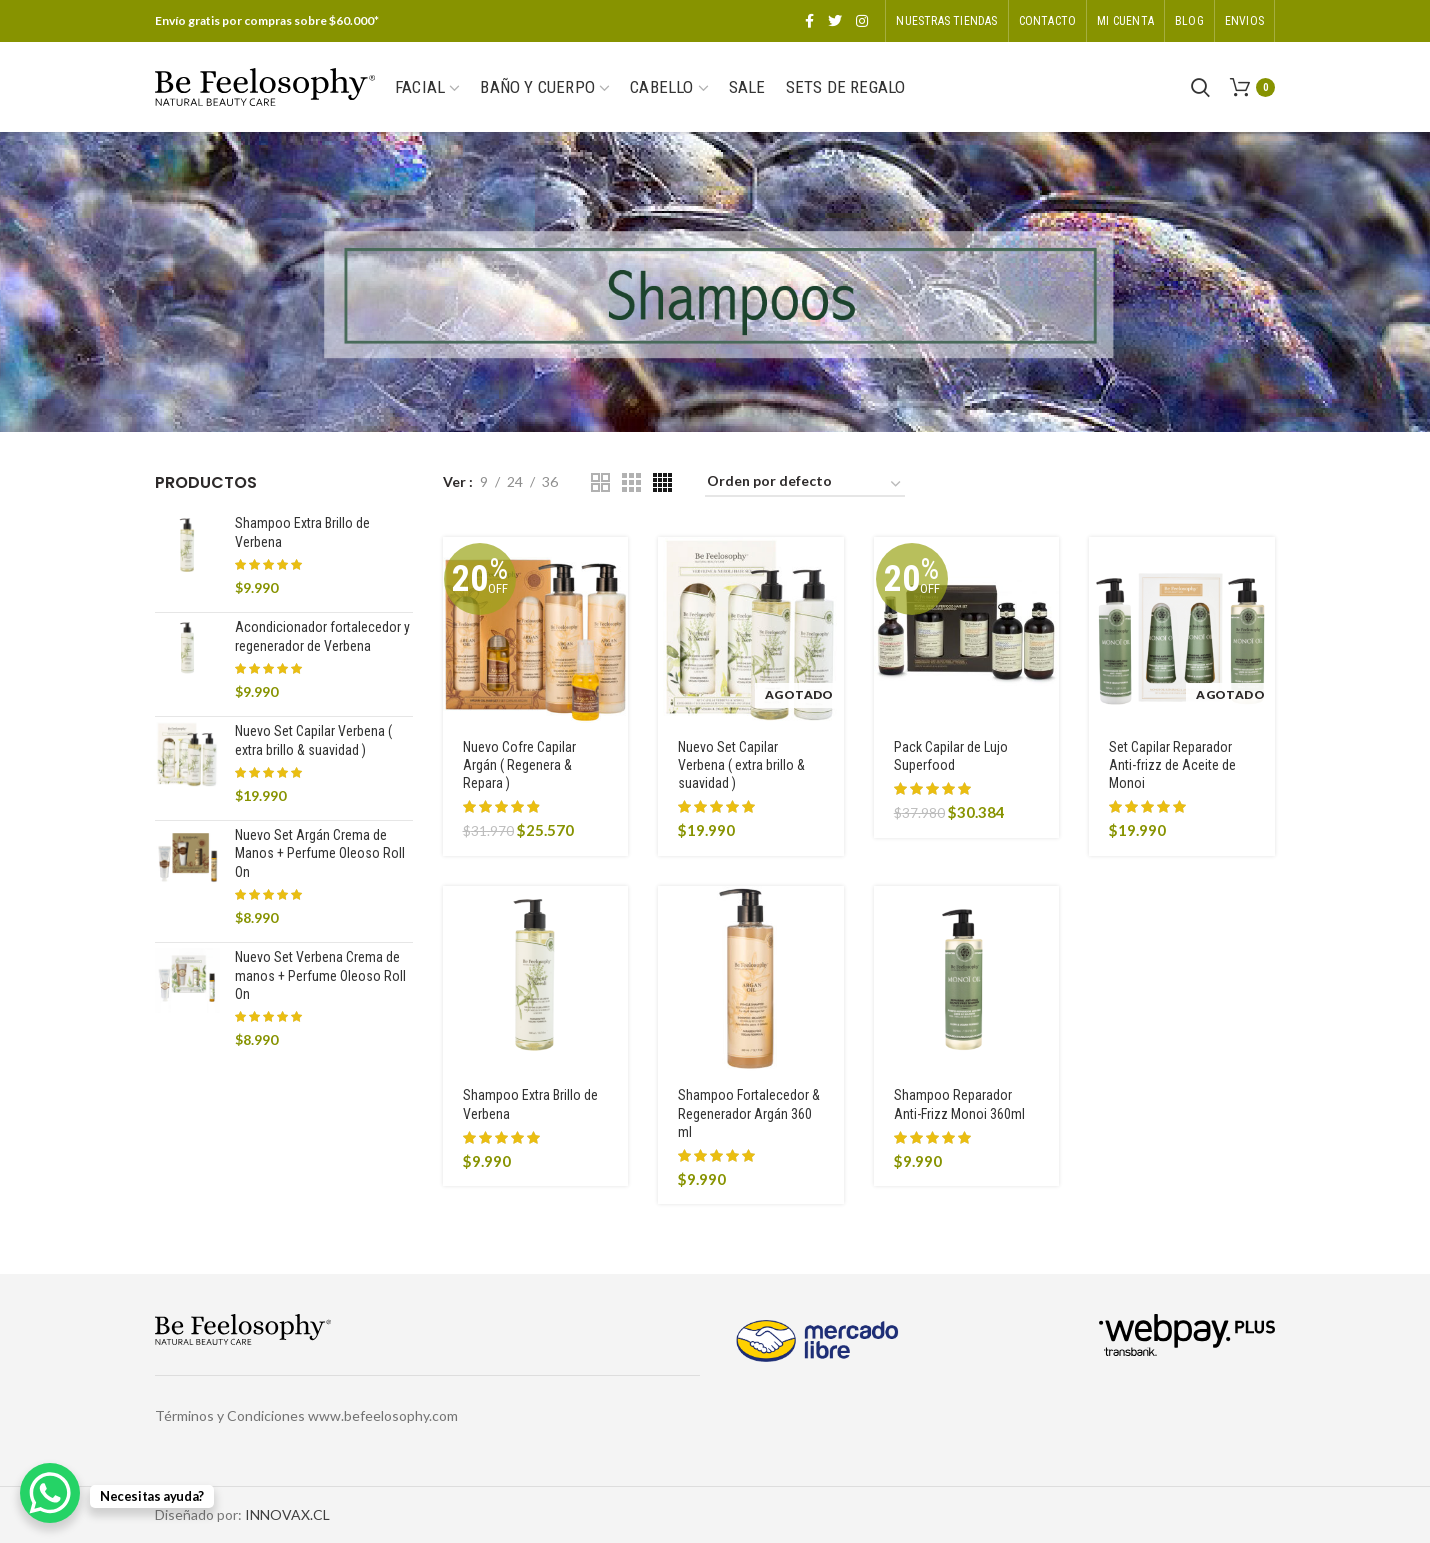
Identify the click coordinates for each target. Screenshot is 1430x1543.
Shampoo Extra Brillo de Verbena (530, 1104)
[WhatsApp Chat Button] (50, 1493)
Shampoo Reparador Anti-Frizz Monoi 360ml (959, 1104)
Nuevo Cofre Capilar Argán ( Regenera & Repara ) (519, 765)
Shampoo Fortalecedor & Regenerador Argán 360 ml (749, 1113)
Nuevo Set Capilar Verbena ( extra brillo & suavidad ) (741, 765)
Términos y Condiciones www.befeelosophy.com (306, 1415)
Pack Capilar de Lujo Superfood (951, 756)
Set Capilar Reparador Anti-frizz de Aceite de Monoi (1172, 765)
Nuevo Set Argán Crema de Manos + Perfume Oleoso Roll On (320, 853)
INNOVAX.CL (287, 1514)
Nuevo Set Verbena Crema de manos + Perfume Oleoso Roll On (320, 975)
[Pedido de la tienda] (805, 484)
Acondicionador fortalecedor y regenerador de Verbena (322, 636)
